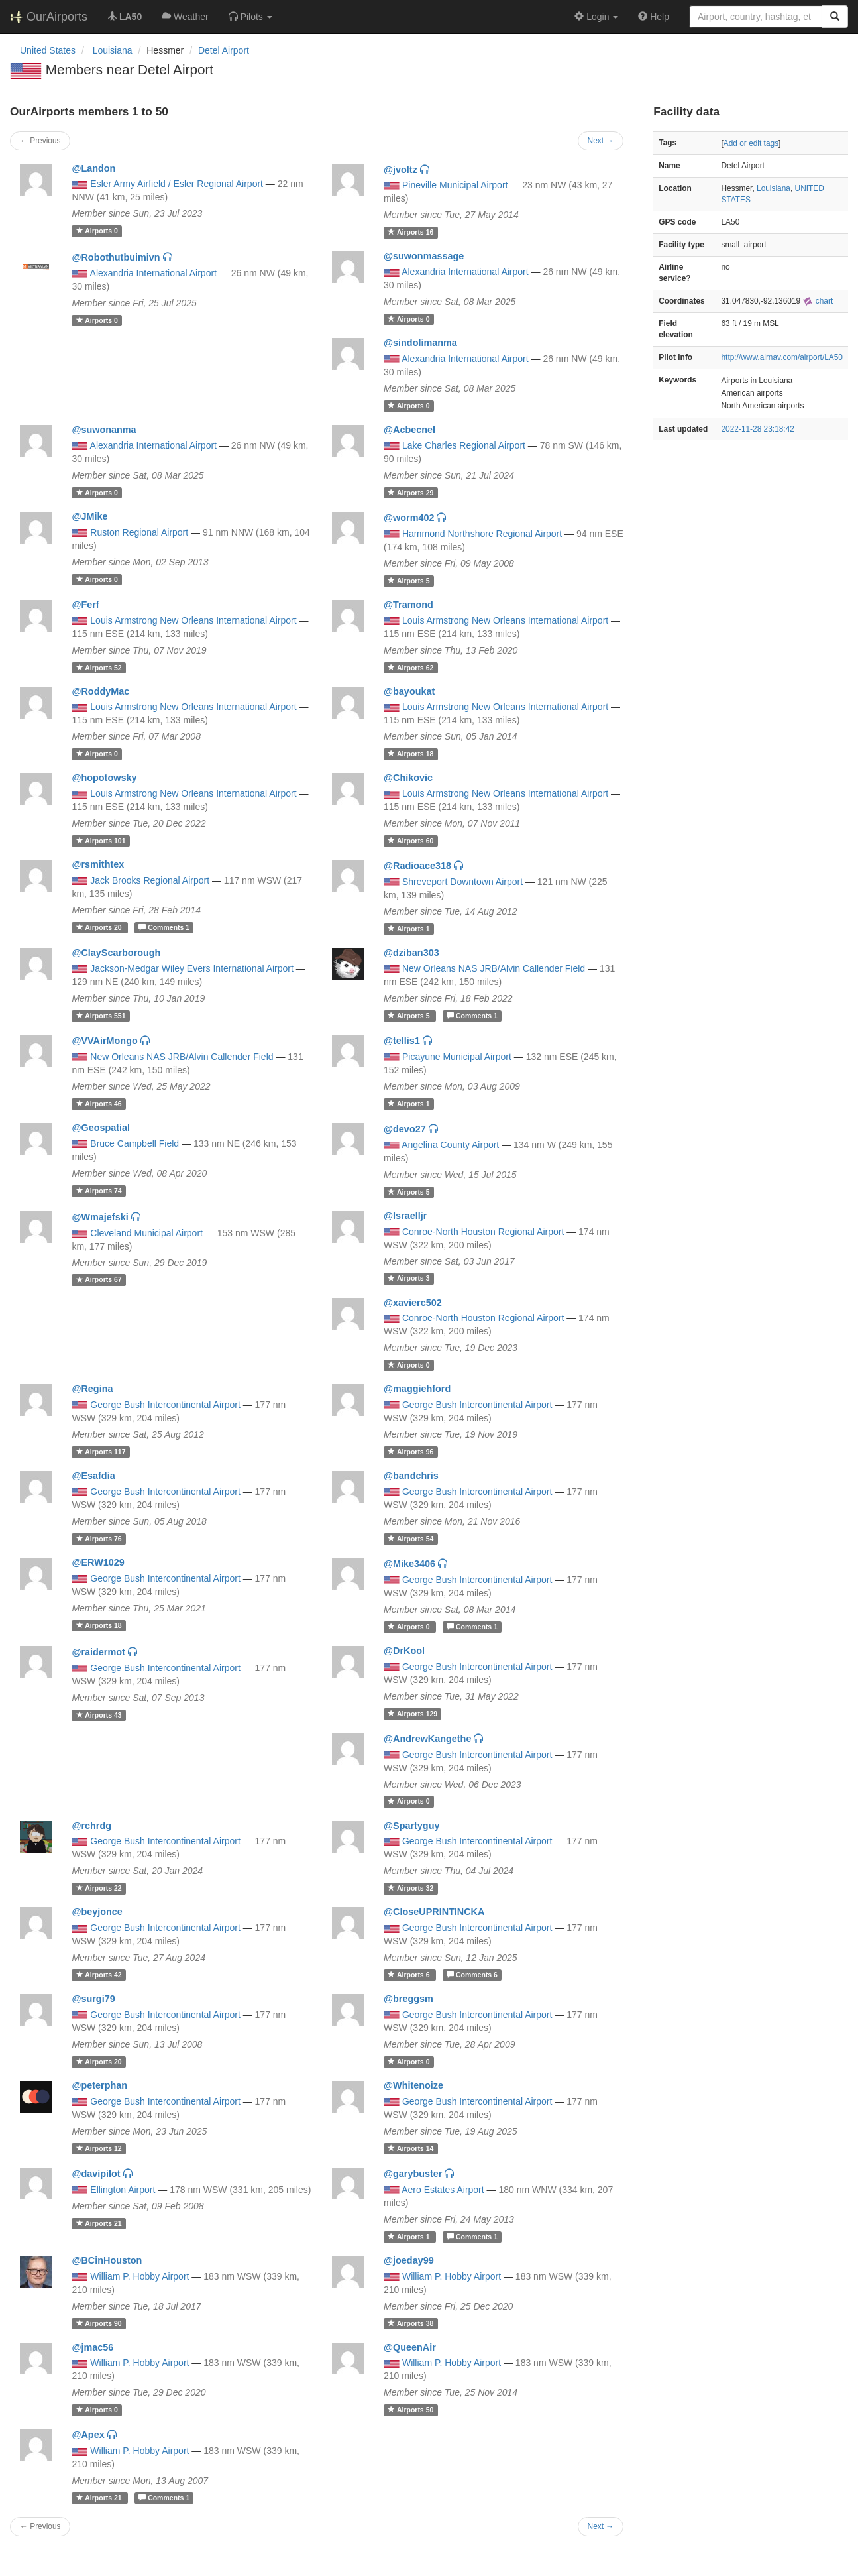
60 (410, 841)
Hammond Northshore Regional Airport (482, 533)
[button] (250, 16)
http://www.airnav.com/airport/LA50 (782, 357)
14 (410, 2148)
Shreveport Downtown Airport (462, 881)
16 (410, 232)
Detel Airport (223, 50)
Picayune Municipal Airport (456, 1056)
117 (101, 1452)
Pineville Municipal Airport (455, 185)
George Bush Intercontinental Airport (165, 1404)
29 (410, 493)
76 (99, 1539)
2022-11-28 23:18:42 (757, 429)
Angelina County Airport (450, 1145)
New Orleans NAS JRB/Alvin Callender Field (493, 968)
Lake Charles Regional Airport (463, 445)
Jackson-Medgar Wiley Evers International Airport (192, 968)
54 (410, 1539)
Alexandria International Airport (153, 273)
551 (101, 1016)
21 (99, 2223)
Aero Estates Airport (443, 2189)
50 (410, 2410)
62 (410, 668)
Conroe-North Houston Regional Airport (483, 1231)
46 (99, 1104)
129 (412, 1714)
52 (99, 668)
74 (99, 1191)
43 (99, 1715)
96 (410, 1452)
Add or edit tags (751, 143)
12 (99, 2148)
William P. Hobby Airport (139, 2276)
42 (99, 1975)
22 (99, 1888)
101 (101, 841)
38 (410, 2323)
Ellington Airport (122, 2189)
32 (410, 1888)
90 (99, 2323)
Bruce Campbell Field (134, 1143)
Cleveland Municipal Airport (146, 1233)
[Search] (835, 16)
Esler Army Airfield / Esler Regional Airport (176, 183)
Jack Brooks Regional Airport (149, 880)
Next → (601, 140)
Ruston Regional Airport (139, 532)
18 (410, 754)
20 (100, 927)
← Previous (40, 140)
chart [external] (817, 301)
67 (99, 1280)
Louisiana (773, 188)
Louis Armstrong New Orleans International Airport (193, 620)
